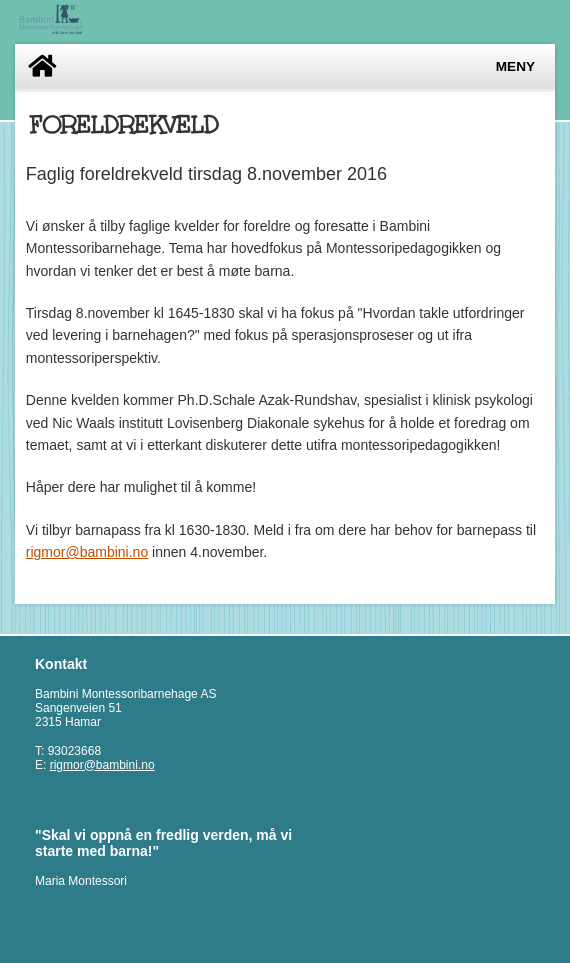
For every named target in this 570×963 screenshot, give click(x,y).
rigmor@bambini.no (87, 552)
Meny (515, 66)
